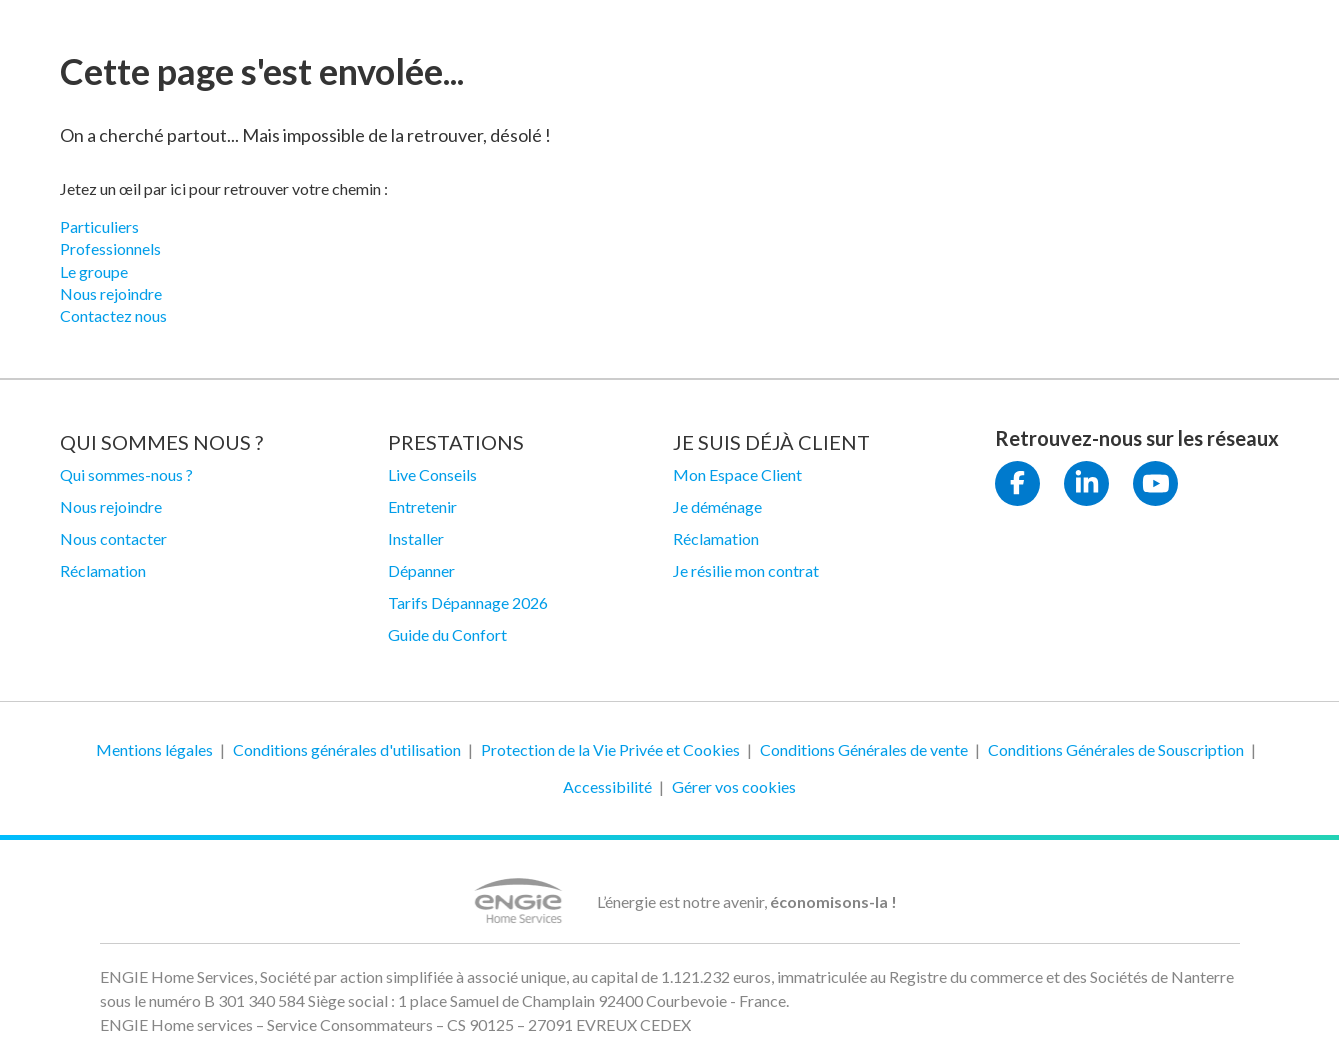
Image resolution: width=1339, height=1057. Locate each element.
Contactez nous (113, 315)
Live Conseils (432, 474)
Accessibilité (607, 786)
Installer (416, 538)
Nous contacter (113, 538)
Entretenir (422, 506)
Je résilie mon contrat (746, 570)
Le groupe (94, 271)
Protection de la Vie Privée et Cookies (610, 749)
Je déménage (717, 506)
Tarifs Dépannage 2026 (468, 602)
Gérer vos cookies (734, 786)
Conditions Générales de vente (864, 749)
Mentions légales (154, 749)
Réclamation (103, 570)
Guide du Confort (447, 634)
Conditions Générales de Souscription (1116, 749)
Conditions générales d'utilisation (347, 749)
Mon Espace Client (737, 474)
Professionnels (110, 248)
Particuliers (99, 226)
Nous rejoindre (111, 293)
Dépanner (421, 570)
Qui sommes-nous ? (126, 474)
